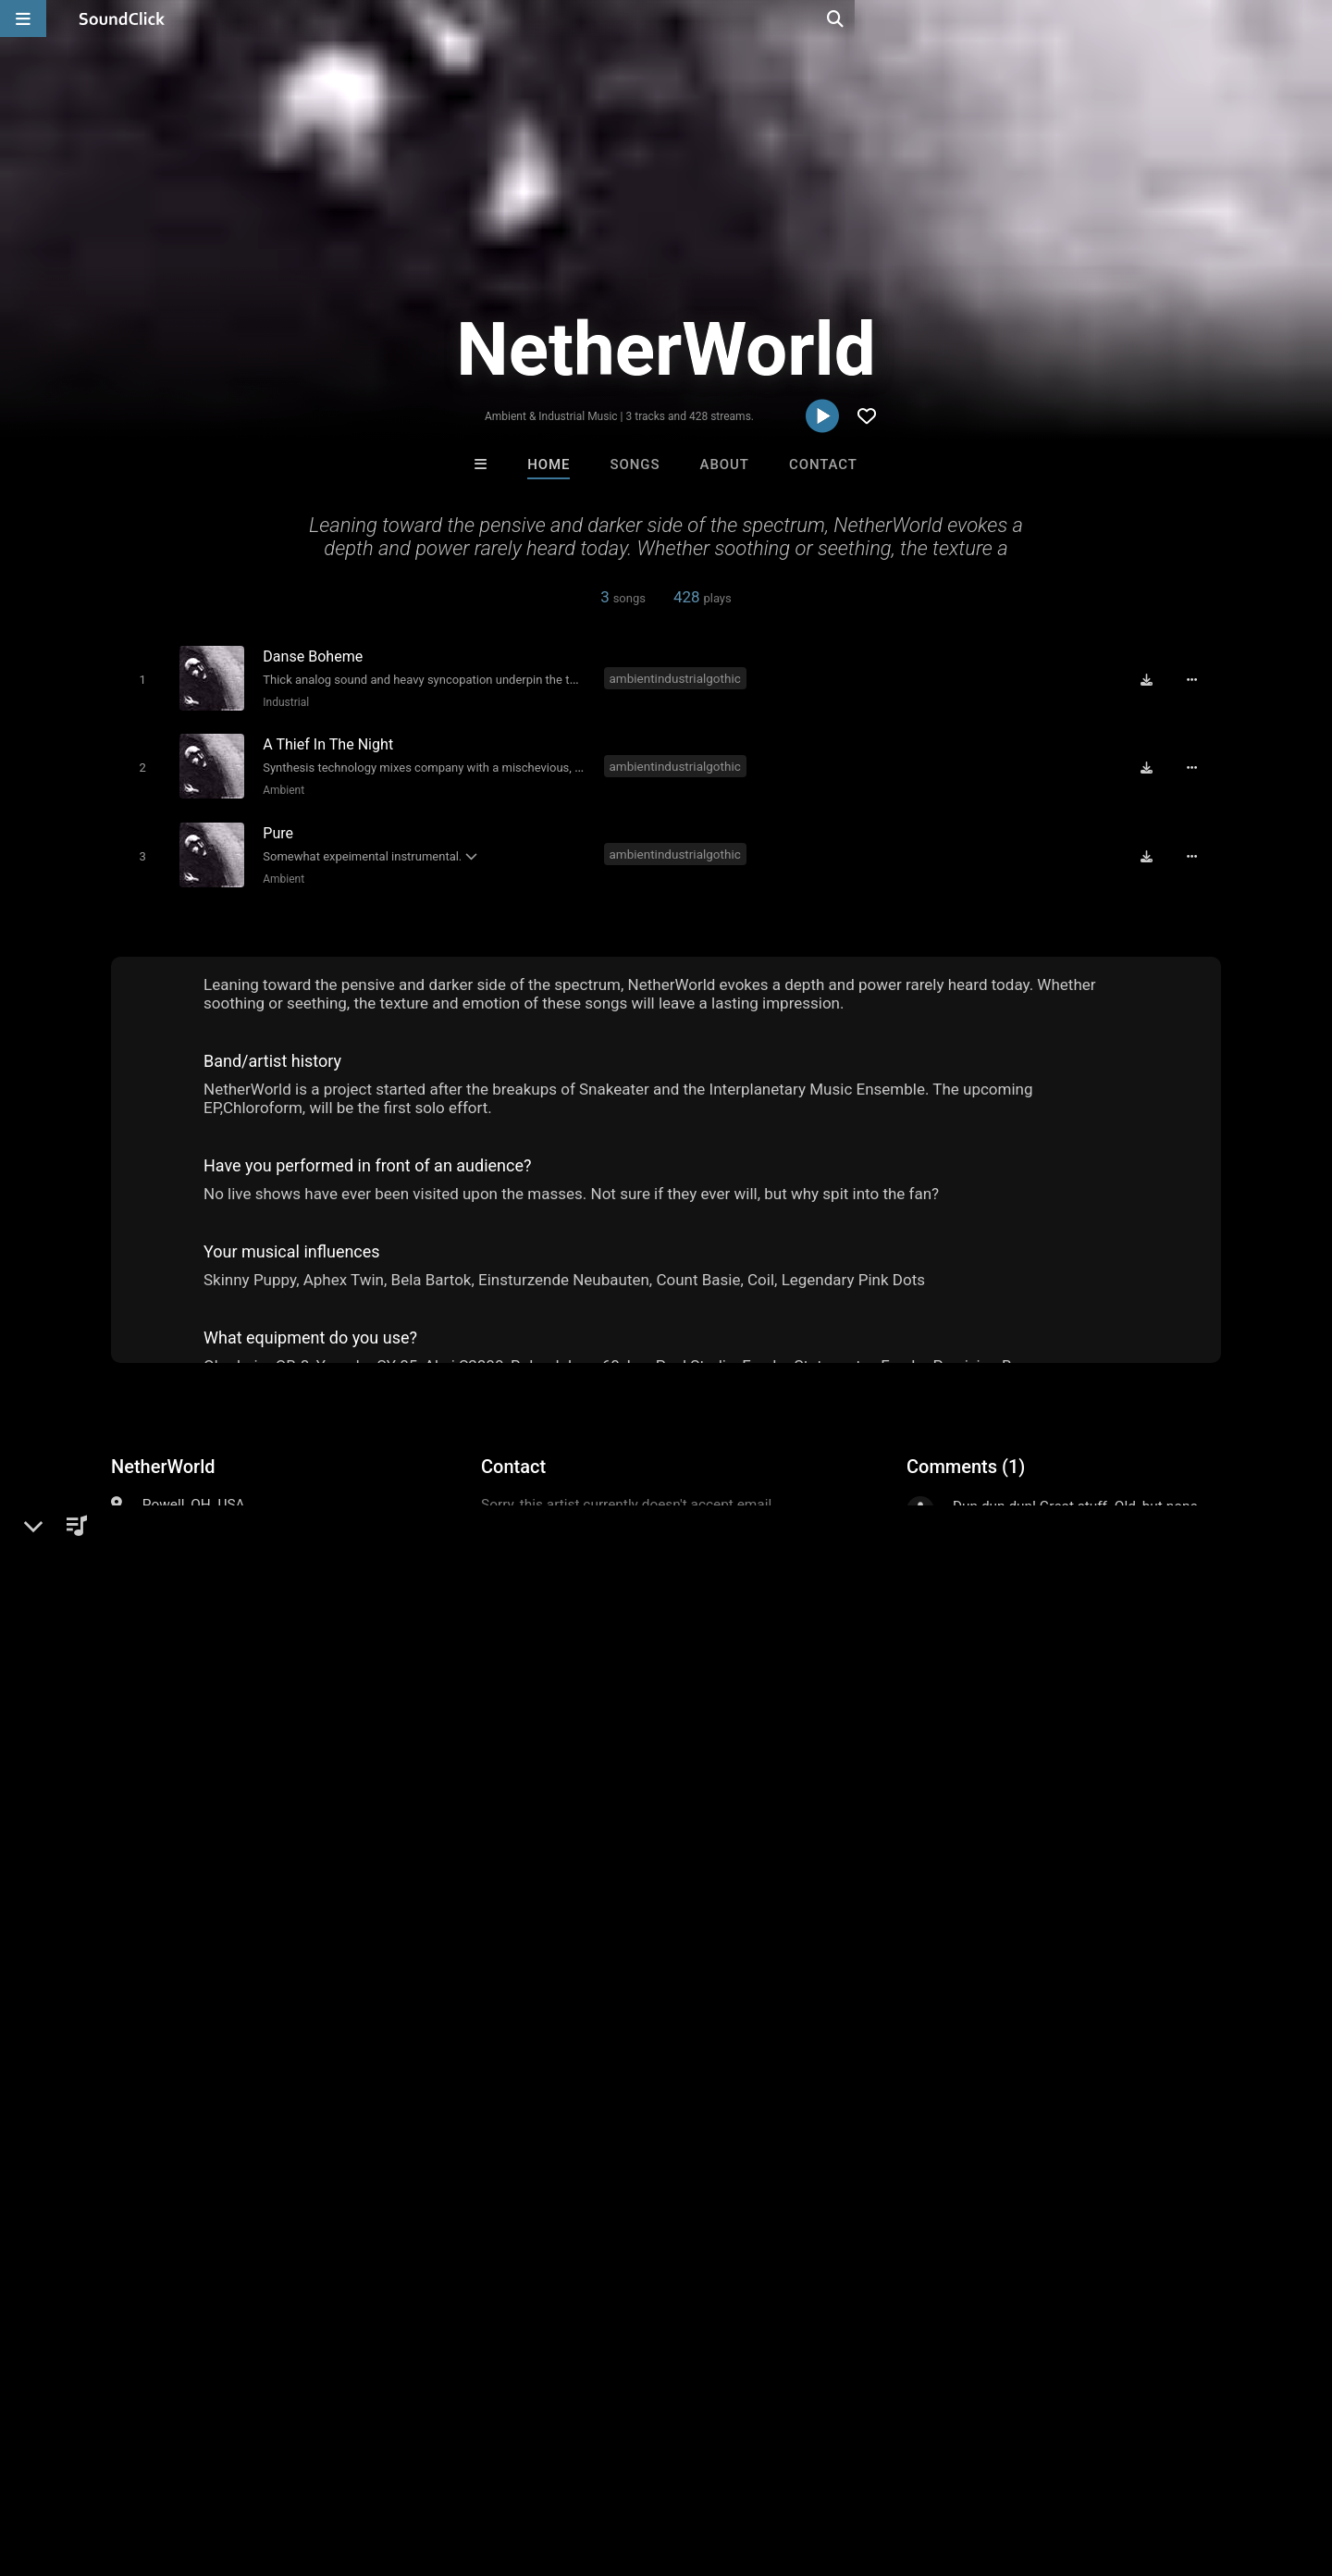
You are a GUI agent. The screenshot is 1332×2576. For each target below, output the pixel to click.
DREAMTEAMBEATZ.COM (451, 2181)
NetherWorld (163, 1458)
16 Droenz (589, 2181)
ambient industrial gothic (193, 1843)
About (724, 464)
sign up (979, 1574)
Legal (499, 2466)
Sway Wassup (894, 2181)
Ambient (280, 785)
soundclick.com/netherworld (229, 1566)
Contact (823, 464)
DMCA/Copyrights (344, 2466)
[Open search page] (1313, 18)
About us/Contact (164, 2466)
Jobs (253, 2466)
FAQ (78, 2466)
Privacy (441, 2466)
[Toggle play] (138, 679)
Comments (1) (965, 1458)
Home (548, 464)
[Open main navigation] (23, 18)
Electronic (173, 1522)
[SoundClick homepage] (122, 18)
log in (1047, 1574)
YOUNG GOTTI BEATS (745, 2181)
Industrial (282, 701)
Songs (635, 464)
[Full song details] (1198, 679)
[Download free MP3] (1153, 679)
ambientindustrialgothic (678, 677)
